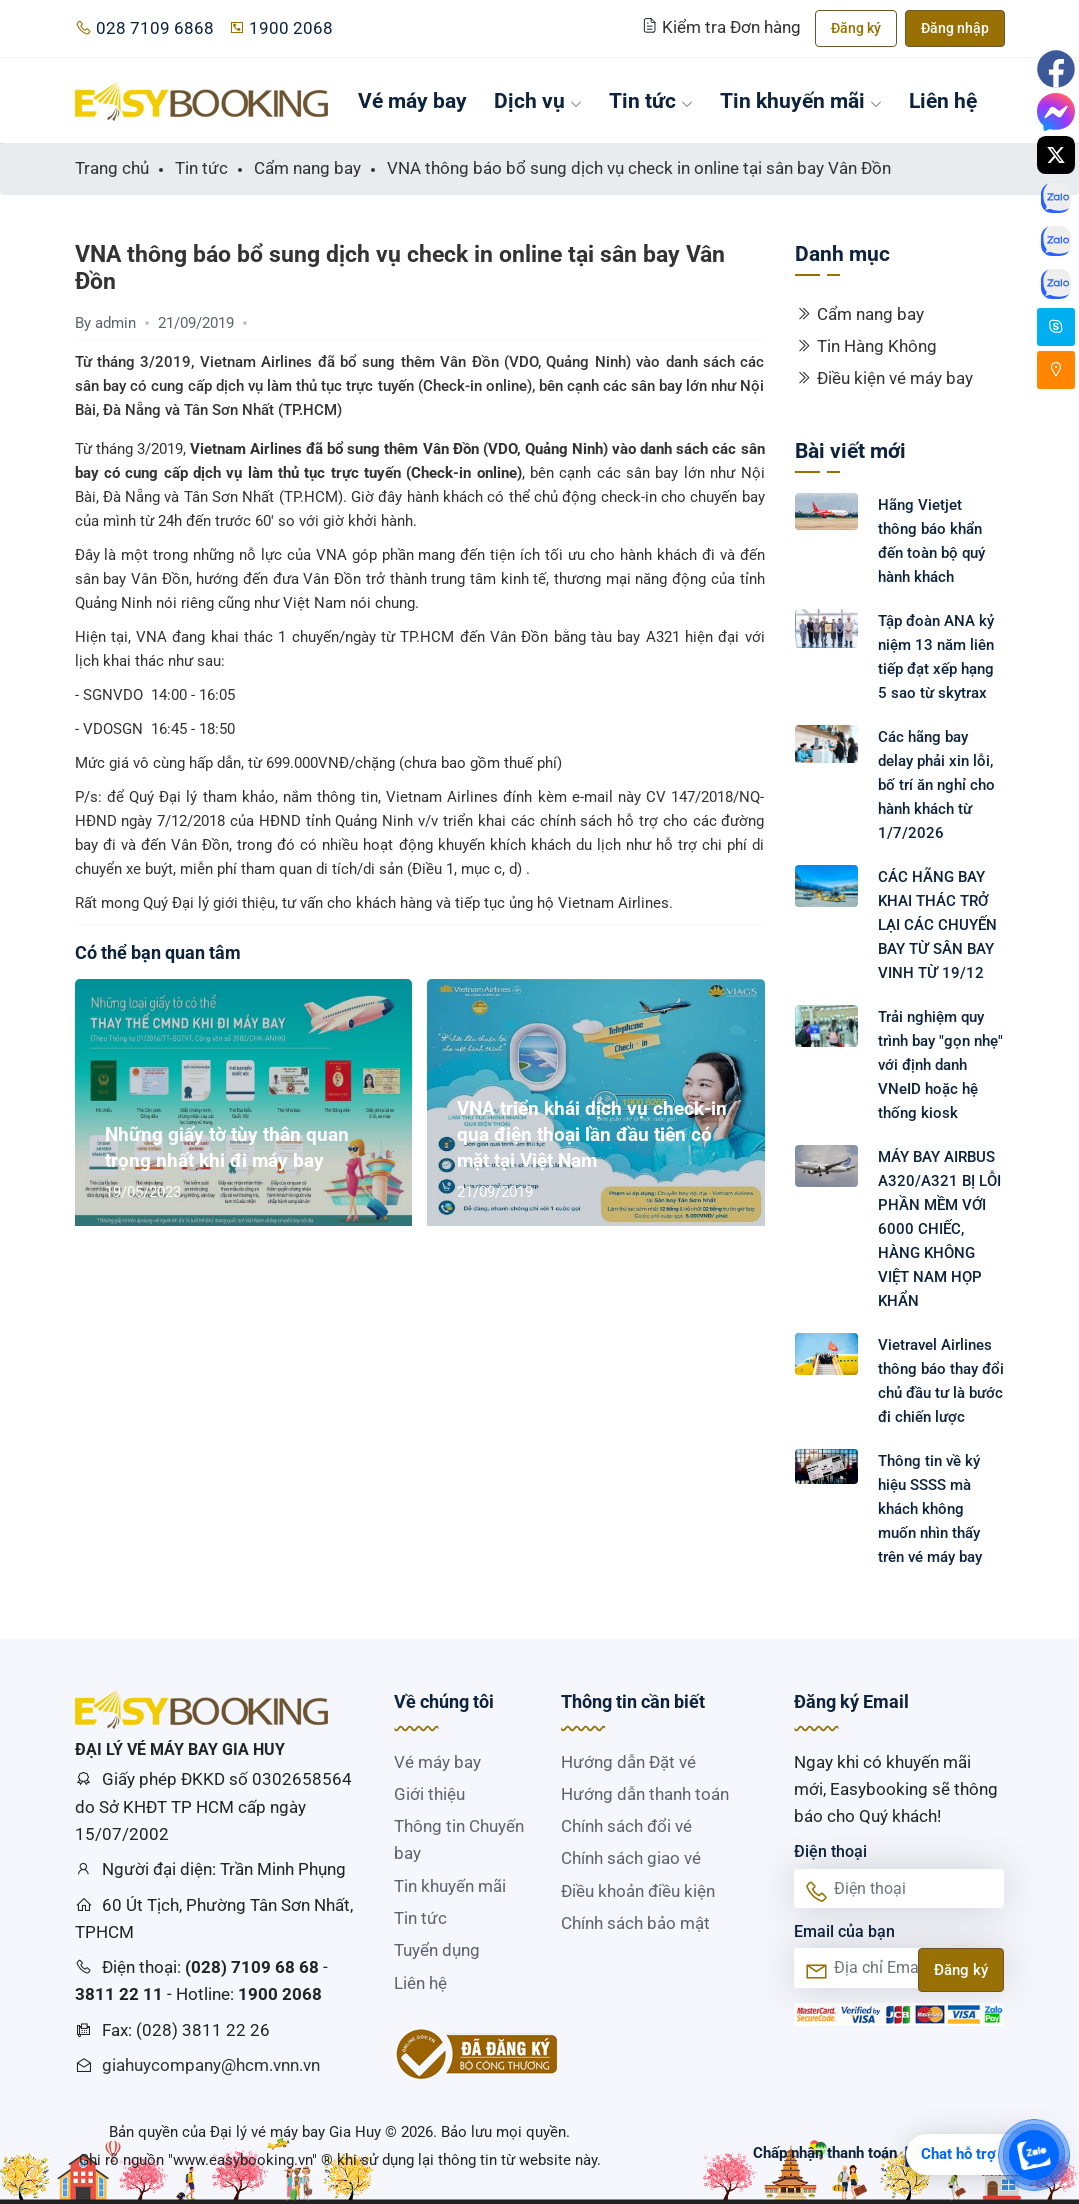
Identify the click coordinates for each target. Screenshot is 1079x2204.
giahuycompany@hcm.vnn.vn (211, 2065)
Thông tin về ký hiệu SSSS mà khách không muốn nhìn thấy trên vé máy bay (930, 1509)
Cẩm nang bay (859, 314)
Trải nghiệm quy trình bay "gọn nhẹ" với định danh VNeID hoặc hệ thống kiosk (940, 1065)
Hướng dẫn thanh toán (645, 1794)
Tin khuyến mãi (801, 100)
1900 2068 (280, 28)
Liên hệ (943, 100)
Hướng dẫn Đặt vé (628, 1762)
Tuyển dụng (437, 1950)
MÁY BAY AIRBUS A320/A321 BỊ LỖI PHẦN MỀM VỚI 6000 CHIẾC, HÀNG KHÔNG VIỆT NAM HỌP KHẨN (939, 1229)
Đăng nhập (955, 28)
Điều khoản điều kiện (638, 1891)
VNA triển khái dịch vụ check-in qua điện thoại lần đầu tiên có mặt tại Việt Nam (592, 1134)
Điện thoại (830, 1851)
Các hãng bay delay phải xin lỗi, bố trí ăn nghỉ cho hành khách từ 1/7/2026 (936, 785)
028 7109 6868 (144, 28)
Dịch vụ (538, 100)
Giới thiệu (429, 1794)
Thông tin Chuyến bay (459, 1839)
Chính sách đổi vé (626, 1826)
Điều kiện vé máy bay (884, 378)
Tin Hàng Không (866, 346)
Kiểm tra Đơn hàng (723, 27)
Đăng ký (856, 28)
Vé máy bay (412, 100)
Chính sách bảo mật (635, 1923)
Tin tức (651, 100)
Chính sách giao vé (631, 1858)
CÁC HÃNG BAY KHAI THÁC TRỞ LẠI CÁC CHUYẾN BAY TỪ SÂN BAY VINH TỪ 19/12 (937, 925)
